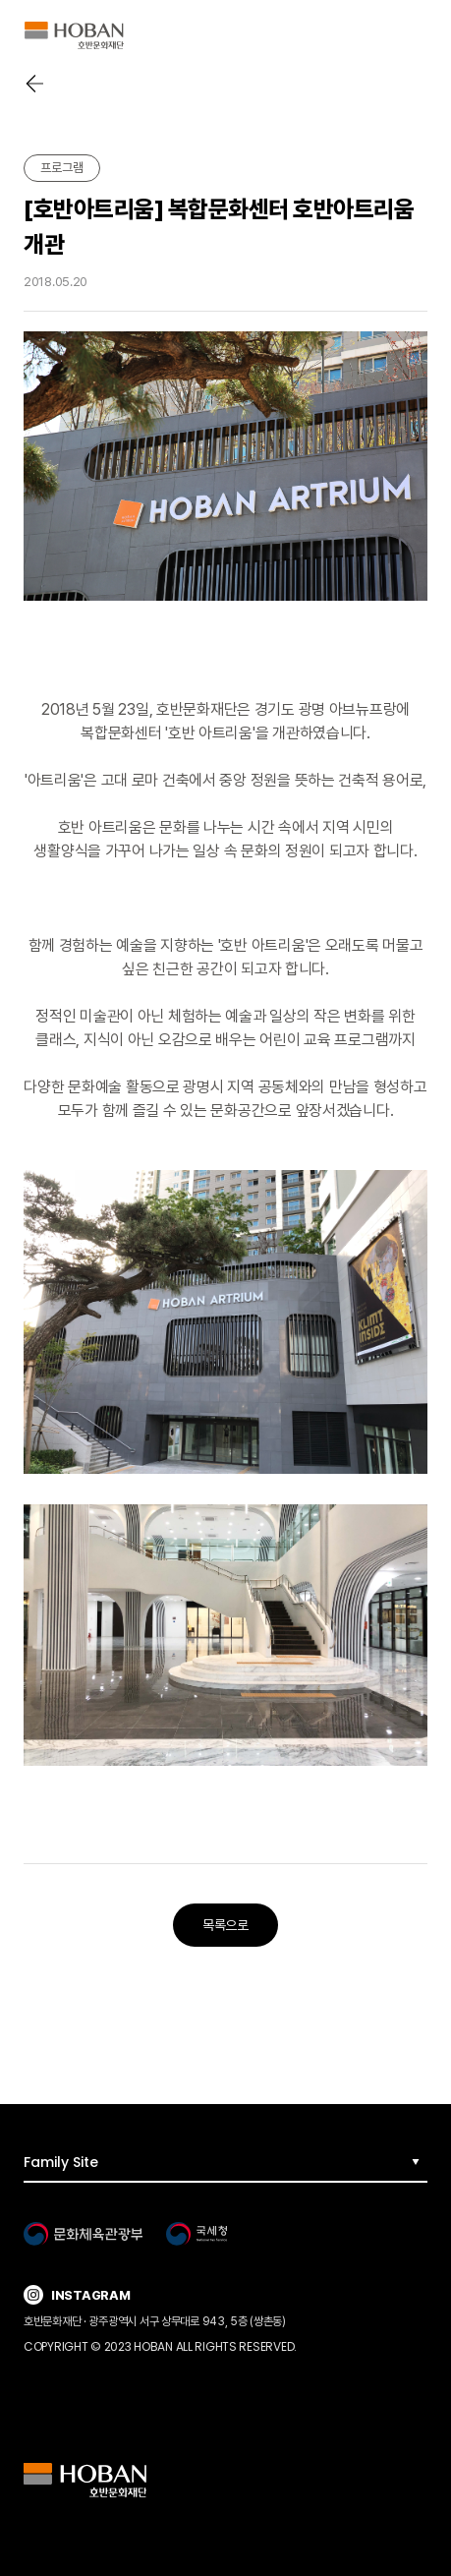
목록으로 (225, 1925)
